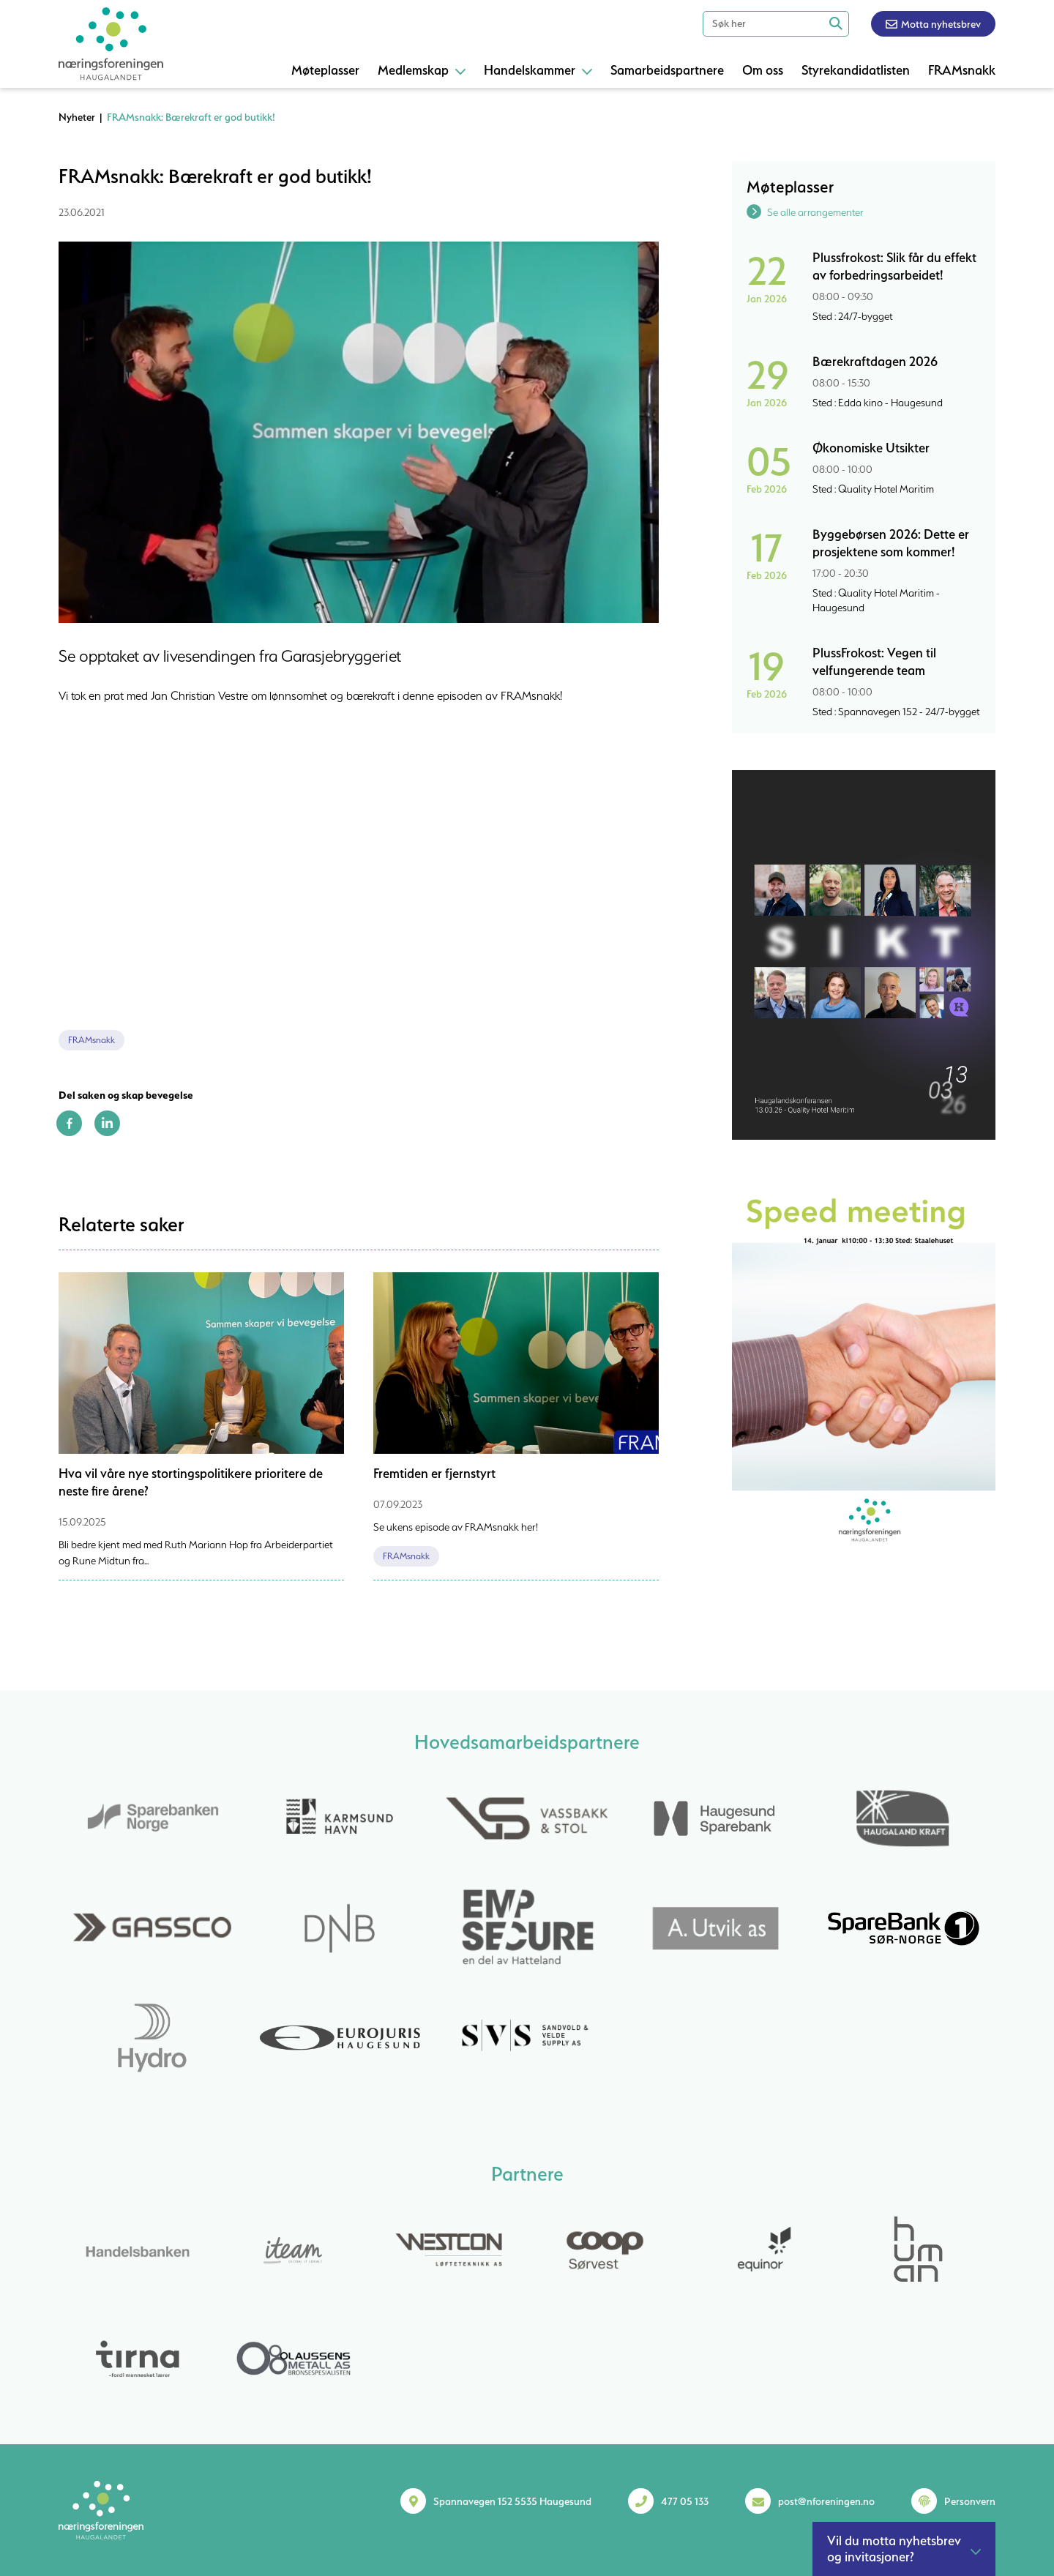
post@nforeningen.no (826, 2501)
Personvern (969, 2501)
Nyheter (77, 117)
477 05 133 (685, 2501)
